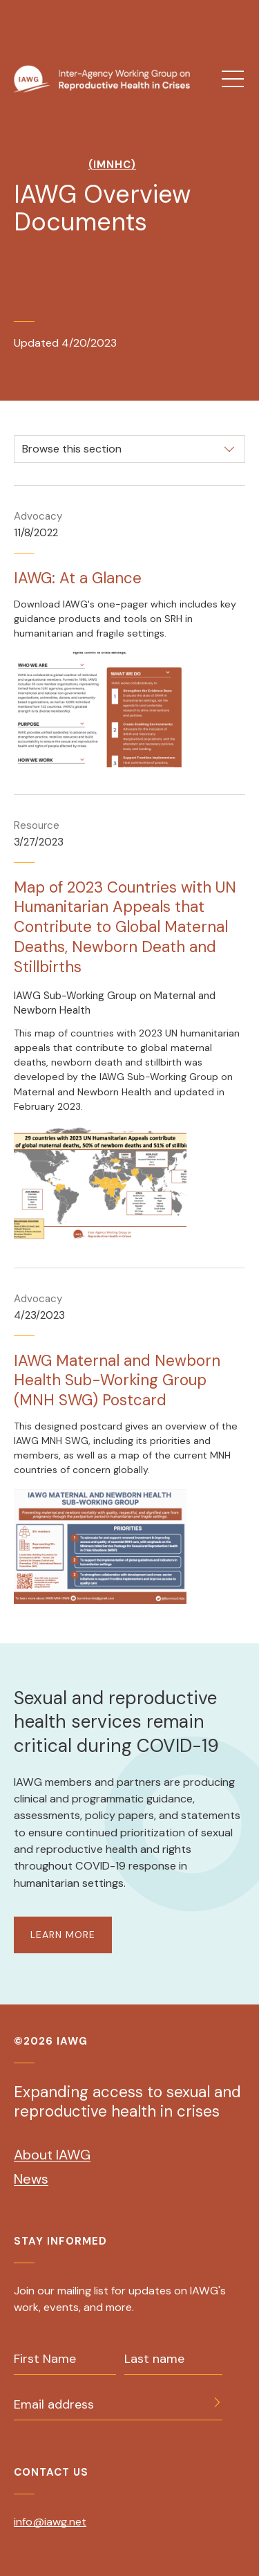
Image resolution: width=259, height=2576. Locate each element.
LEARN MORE (62, 1934)
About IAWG (52, 2155)
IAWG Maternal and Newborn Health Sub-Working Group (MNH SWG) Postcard (117, 1381)
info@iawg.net (50, 2521)
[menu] (232, 79)
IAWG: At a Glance (78, 578)
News (31, 2179)
